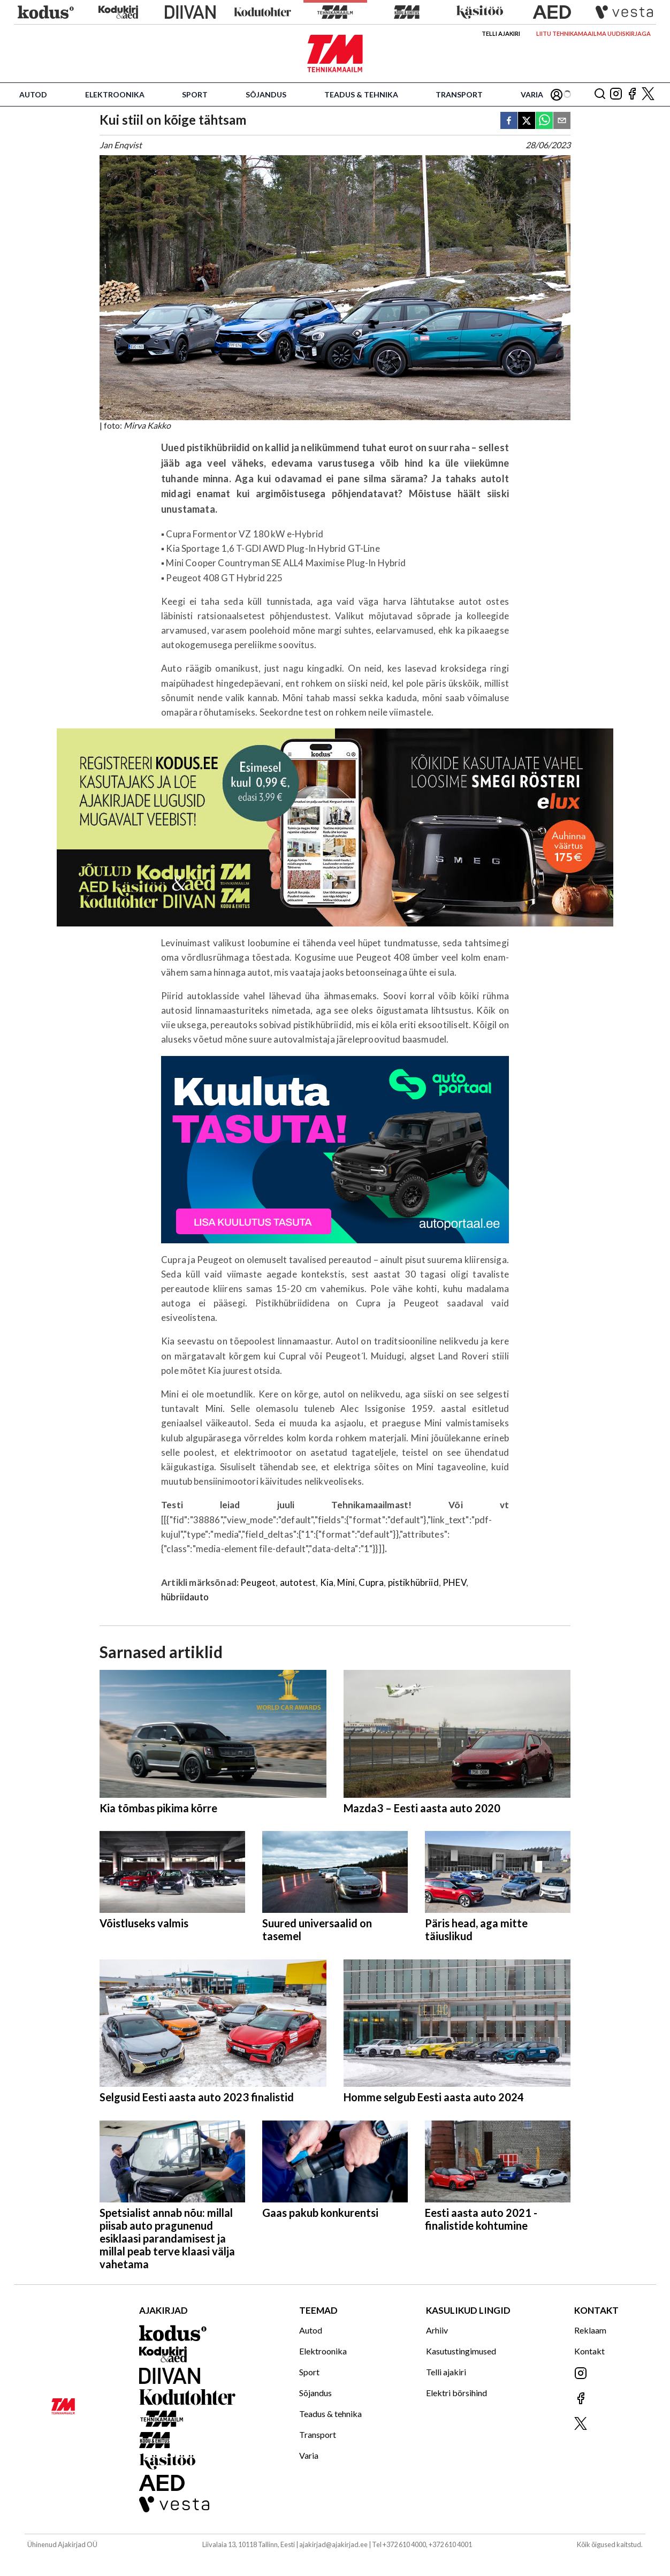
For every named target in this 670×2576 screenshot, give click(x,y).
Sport (195, 94)
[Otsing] (600, 94)
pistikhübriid (413, 1582)
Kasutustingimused (461, 2351)
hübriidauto (185, 1596)
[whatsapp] (544, 121)
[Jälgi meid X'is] (648, 94)
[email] (561, 121)
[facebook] (508, 121)
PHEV (454, 1582)
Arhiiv (437, 2330)
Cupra (371, 1582)
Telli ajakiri (501, 33)
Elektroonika (114, 94)
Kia (327, 1582)
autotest (298, 1582)
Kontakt (589, 2351)
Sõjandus (266, 94)
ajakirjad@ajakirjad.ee (333, 2544)
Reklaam (590, 2330)
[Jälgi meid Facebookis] (632, 94)
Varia (532, 94)
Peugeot (258, 1582)
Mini (346, 1582)
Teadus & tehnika (361, 94)
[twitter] (526, 121)
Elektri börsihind (456, 2393)
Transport (459, 94)
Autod (33, 94)
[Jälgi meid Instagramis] (616, 94)
